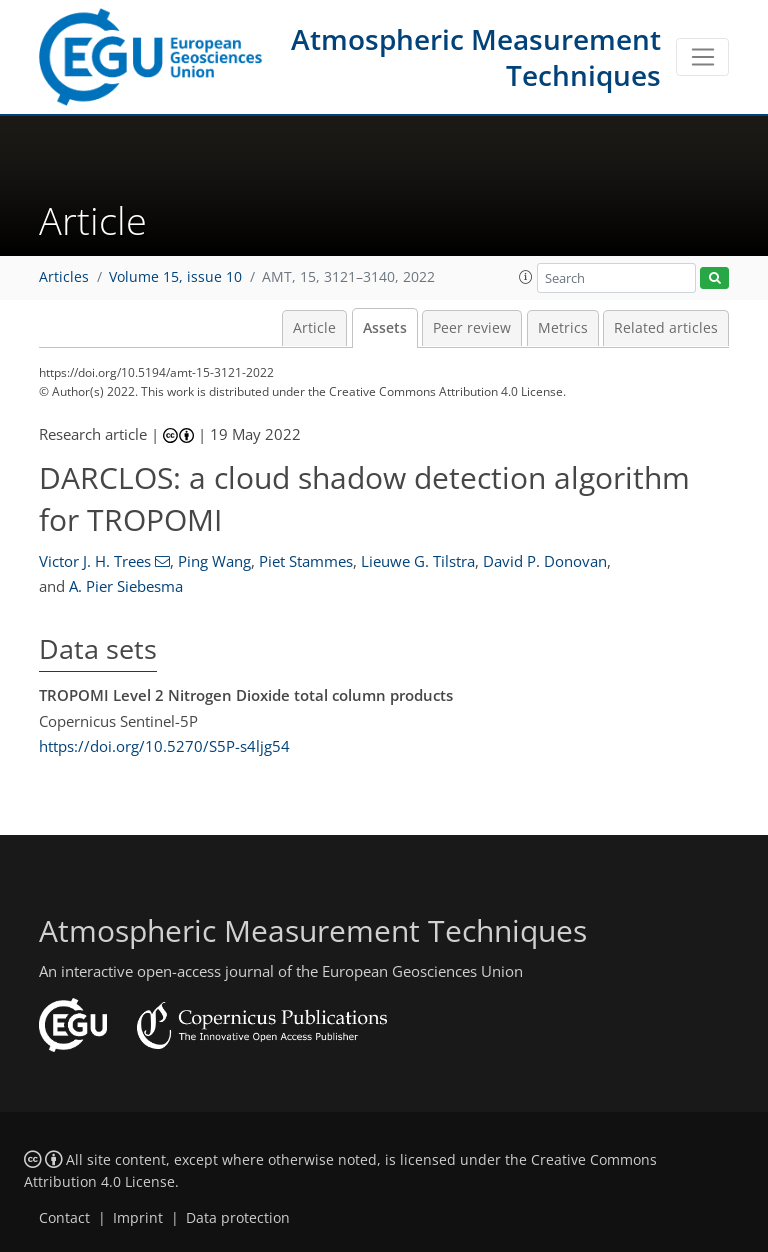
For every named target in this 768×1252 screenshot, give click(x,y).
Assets (385, 328)
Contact (64, 1218)
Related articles (666, 328)
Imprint (138, 1218)
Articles (64, 277)
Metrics (563, 328)
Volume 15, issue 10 (175, 277)
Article (314, 328)
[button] (526, 277)
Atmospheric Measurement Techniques (476, 57)
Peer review (472, 328)
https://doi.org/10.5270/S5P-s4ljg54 (164, 746)
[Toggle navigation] (702, 57)
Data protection (238, 1218)
